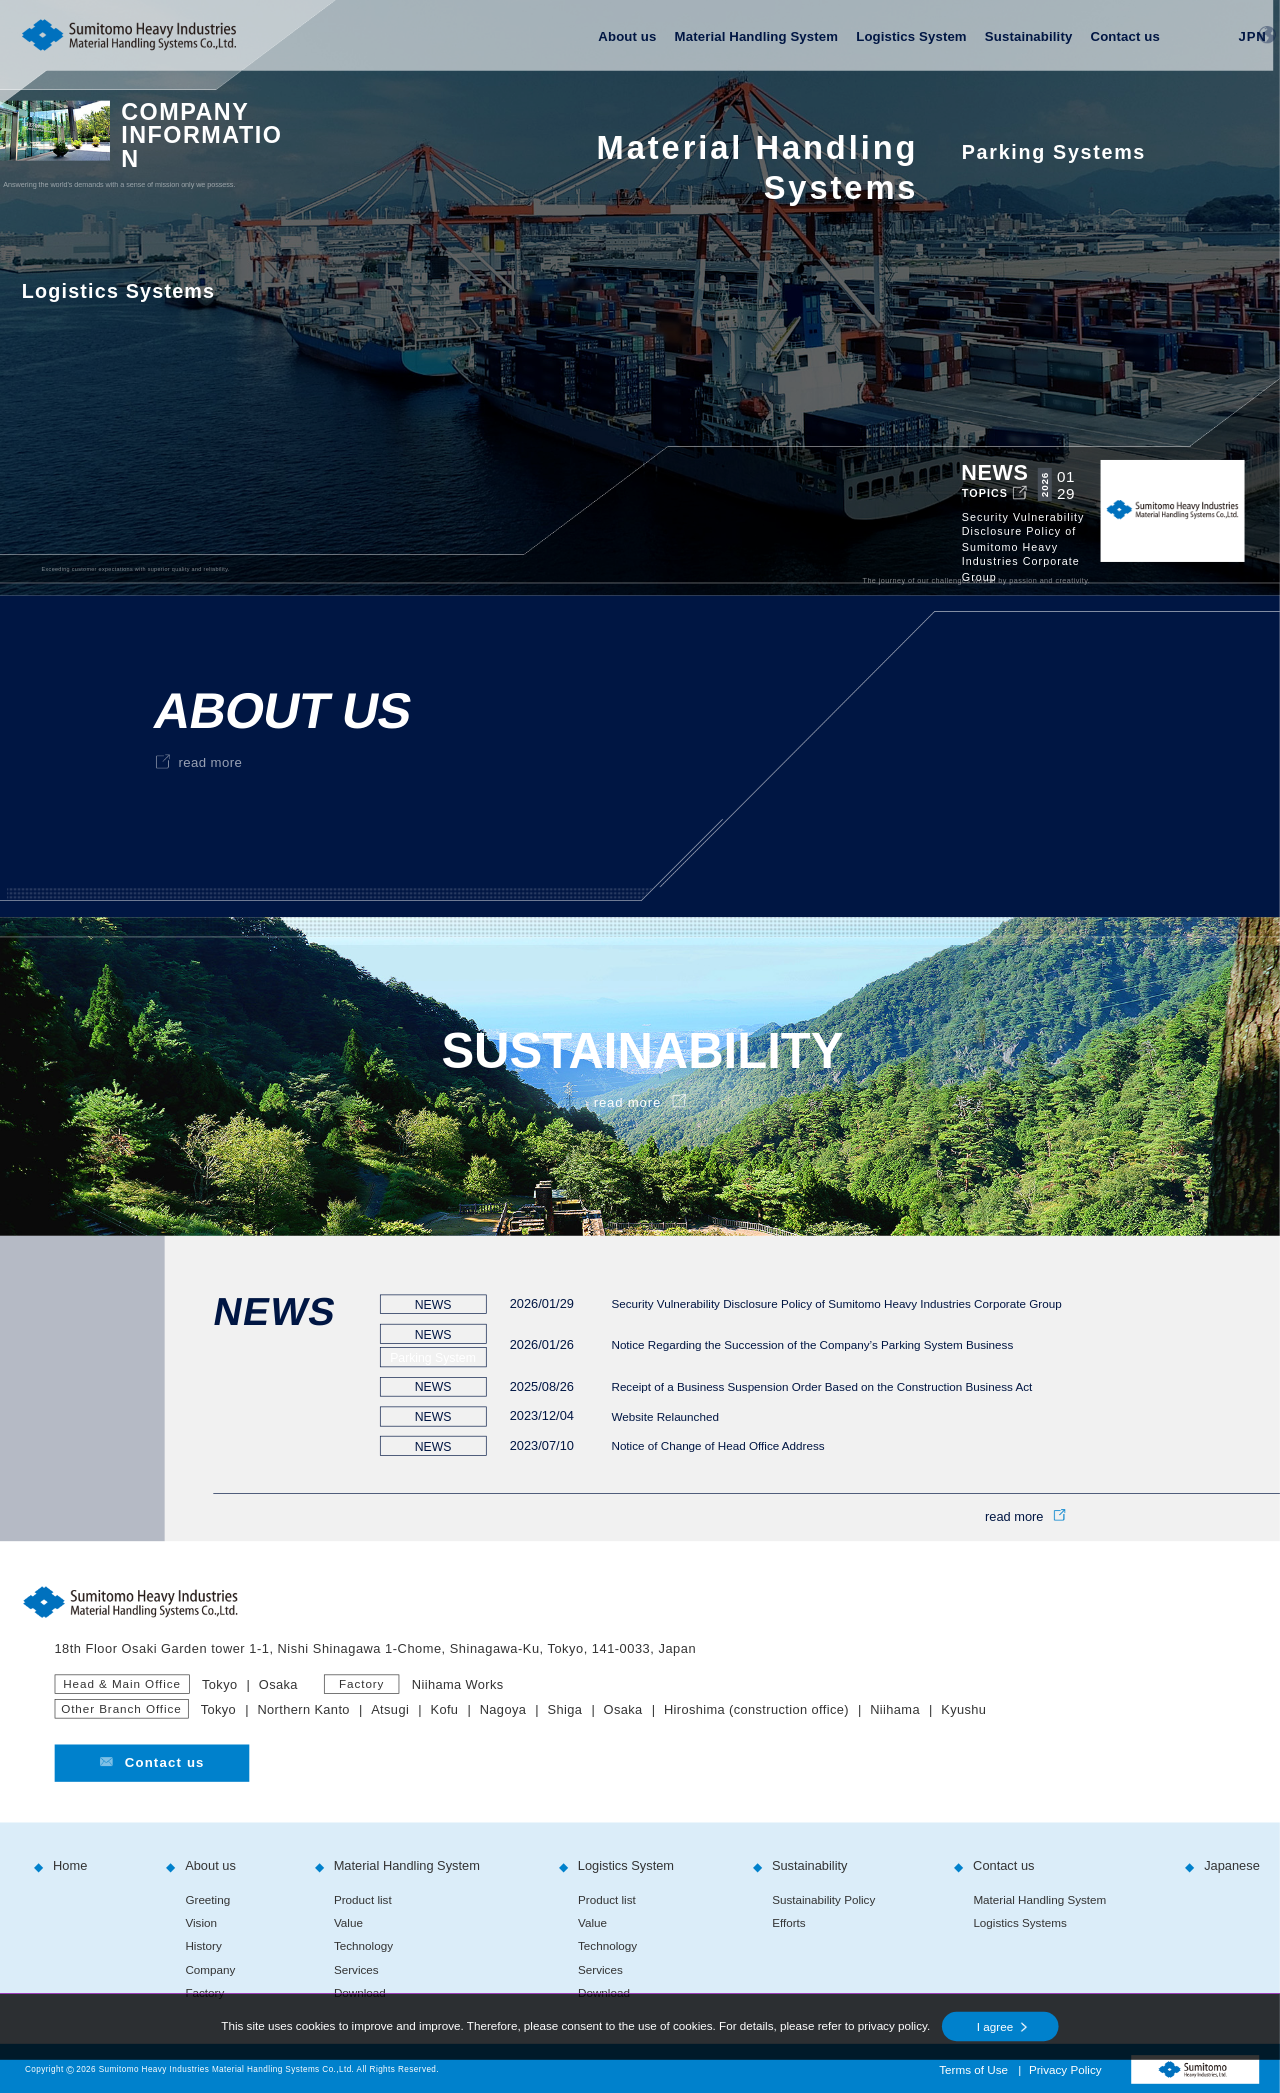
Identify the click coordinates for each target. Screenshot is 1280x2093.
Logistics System (911, 36)
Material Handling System (757, 36)
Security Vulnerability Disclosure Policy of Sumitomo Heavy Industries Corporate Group (836, 1303)
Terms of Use (973, 2070)
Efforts (789, 1923)
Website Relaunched (664, 1416)
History (203, 1946)
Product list (363, 1899)
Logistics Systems (1019, 1923)
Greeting (207, 1899)
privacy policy (892, 2026)
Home (70, 1866)
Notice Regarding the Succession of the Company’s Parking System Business (812, 1345)
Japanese (1232, 1866)
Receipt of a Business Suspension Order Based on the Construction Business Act (821, 1386)
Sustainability (1029, 36)
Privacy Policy (1065, 2070)
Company (210, 1969)
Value (348, 1923)
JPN (1253, 35)
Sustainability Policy (823, 1899)
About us (627, 36)
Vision (201, 1923)
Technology (363, 1946)
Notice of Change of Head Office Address (717, 1445)
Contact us (1124, 36)
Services (356, 1969)
